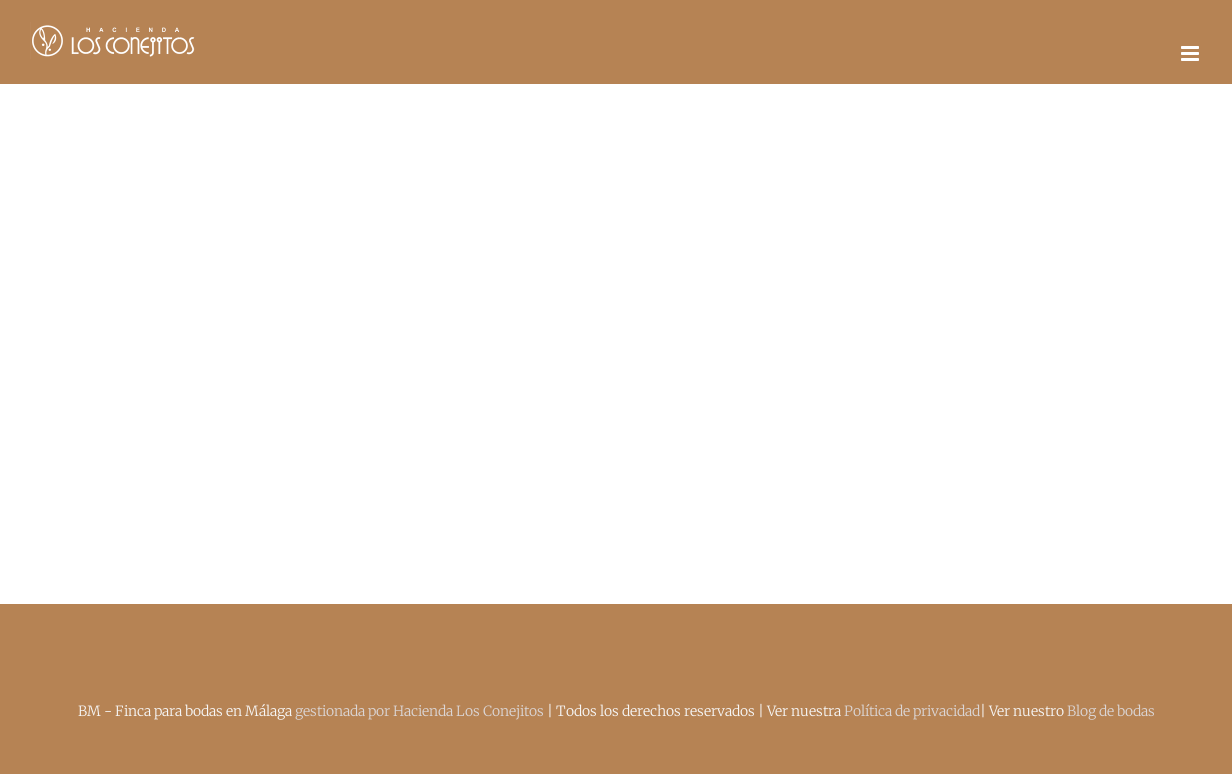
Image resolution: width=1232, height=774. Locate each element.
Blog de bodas (1111, 711)
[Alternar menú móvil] (1191, 53)
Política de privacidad (912, 711)
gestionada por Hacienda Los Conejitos (421, 711)
